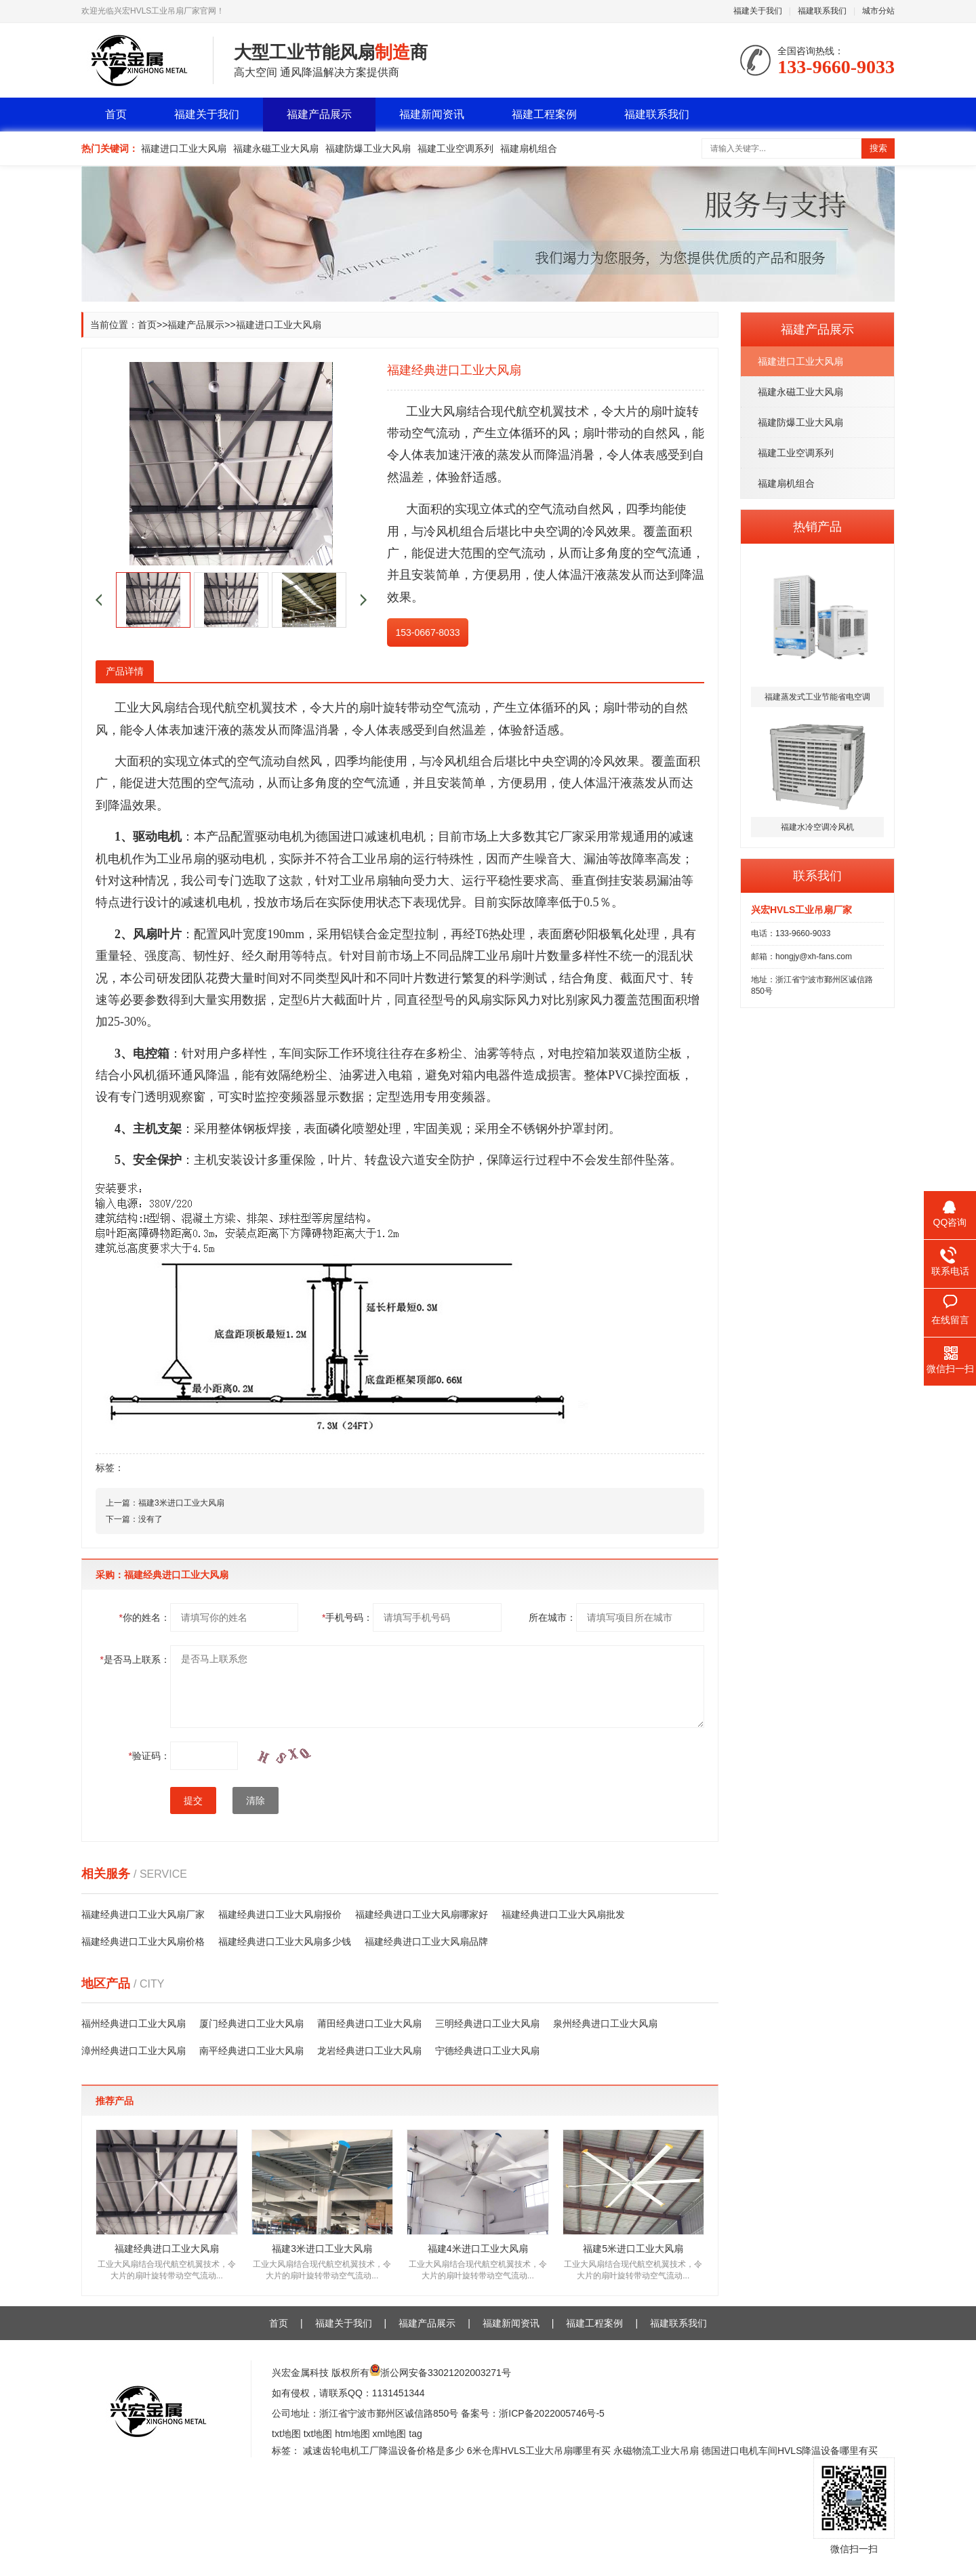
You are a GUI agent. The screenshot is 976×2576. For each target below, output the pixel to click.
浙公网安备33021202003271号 (445, 2372)
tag (415, 2433)
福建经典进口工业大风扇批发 (563, 1914)
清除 (255, 1800)
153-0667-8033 (428, 632)
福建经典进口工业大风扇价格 (143, 1941)
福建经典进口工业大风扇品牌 (426, 1941)
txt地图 (286, 2433)
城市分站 (878, 11)
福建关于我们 (757, 11)
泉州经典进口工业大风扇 (605, 2023)
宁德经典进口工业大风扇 (487, 2050)
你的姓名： (144, 1617)
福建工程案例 (544, 114)
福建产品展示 (319, 114)
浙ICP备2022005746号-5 (552, 2413)
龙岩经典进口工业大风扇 (369, 2050)
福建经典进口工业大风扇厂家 (143, 1914)
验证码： (149, 1755)
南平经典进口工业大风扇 (251, 2050)
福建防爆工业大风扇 (368, 148)
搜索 (878, 148)
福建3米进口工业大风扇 (181, 1503)
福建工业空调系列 (455, 148)
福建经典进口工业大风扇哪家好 (421, 1914)
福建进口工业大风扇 (183, 148)
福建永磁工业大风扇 (276, 148)
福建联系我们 (822, 11)
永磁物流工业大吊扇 (656, 2450)
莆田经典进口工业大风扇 (369, 2023)
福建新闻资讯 (431, 114)
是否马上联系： (135, 1659)
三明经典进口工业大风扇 (487, 2023)
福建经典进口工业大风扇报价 (280, 1914)
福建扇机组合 (528, 148)
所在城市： (552, 1617)
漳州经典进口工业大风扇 (133, 2050)
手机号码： (347, 1617)
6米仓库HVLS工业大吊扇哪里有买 (539, 2450)
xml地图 (390, 2433)
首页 (116, 114)
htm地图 (352, 2433)
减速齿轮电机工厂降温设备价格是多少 (383, 2450)
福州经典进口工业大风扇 (133, 2023)
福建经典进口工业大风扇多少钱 (284, 1941)
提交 (193, 1800)
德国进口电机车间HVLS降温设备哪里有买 (790, 2450)
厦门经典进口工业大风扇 (251, 2023)
